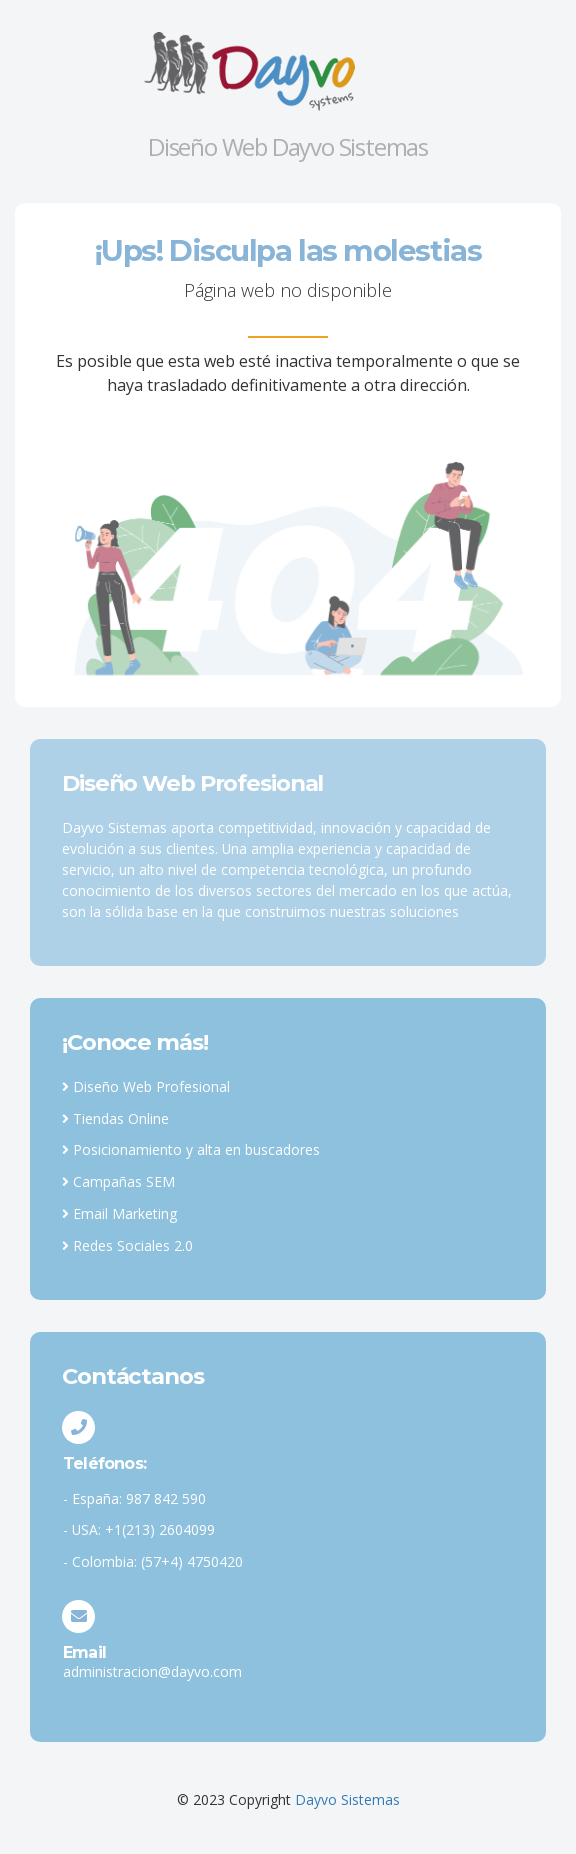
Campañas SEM (118, 1181)
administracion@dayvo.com (152, 1671)
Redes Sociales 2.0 (127, 1245)
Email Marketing (119, 1213)
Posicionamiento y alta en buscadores (191, 1149)
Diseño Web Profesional (146, 1086)
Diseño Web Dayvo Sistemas (288, 146)
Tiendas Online (115, 1118)
